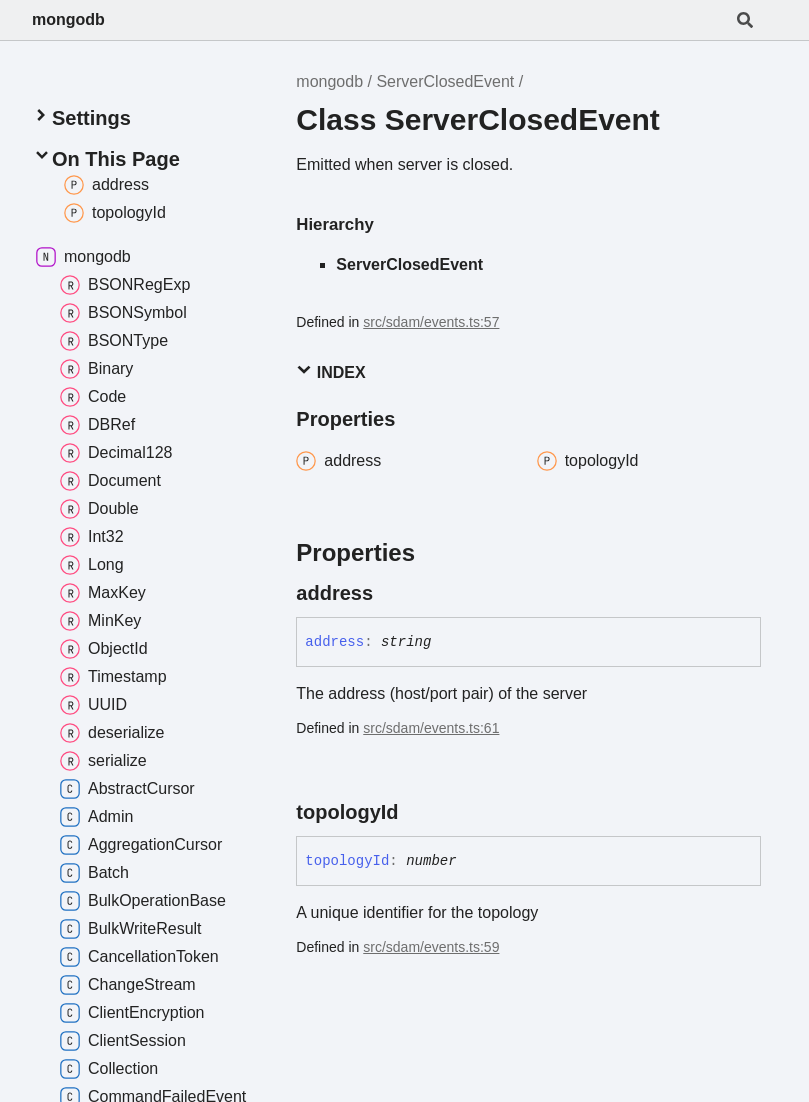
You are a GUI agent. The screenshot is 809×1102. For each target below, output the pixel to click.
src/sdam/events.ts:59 (431, 947)
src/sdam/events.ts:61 (431, 728)
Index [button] (330, 371)
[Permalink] (391, 593)
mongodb (68, 19)
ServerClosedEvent (445, 81)
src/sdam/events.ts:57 (431, 322)
